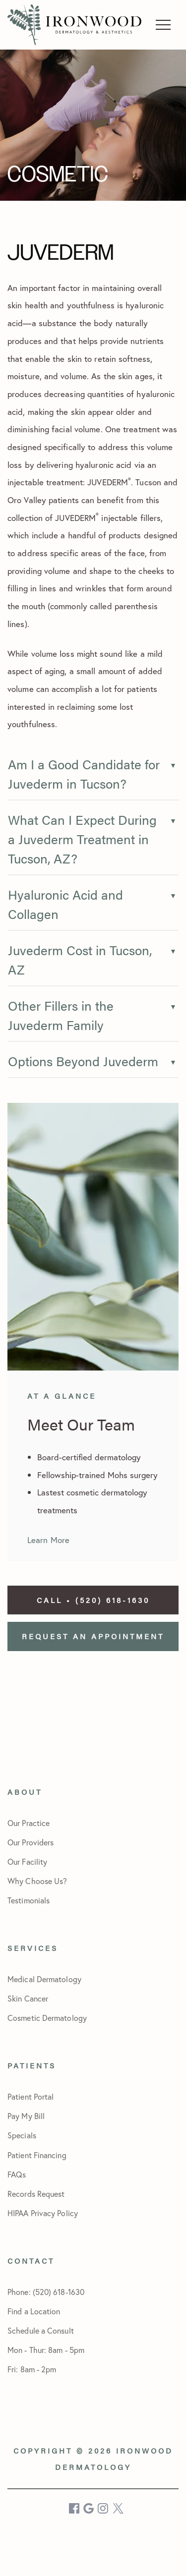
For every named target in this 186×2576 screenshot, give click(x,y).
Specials (21, 2135)
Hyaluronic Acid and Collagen (65, 904)
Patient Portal (30, 2096)
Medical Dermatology (44, 1979)
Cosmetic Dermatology (47, 2017)
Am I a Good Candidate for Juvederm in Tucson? (84, 774)
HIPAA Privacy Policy (42, 2213)
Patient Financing (36, 2155)
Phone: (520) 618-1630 (45, 2292)
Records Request (36, 2193)
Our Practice (28, 1823)
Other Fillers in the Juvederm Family (61, 1015)
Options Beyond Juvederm (83, 1061)
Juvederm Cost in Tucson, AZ (80, 959)
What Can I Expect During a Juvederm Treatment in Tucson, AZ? (82, 838)
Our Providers (30, 1842)
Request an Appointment (93, 1636)
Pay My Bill (26, 2116)
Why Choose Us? (37, 1881)
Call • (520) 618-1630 (93, 1600)
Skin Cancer (27, 1998)
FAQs (16, 2174)
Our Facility (27, 1861)
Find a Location (34, 2311)
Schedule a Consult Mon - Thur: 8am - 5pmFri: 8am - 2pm (45, 2349)
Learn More (48, 1540)
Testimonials (28, 1900)
